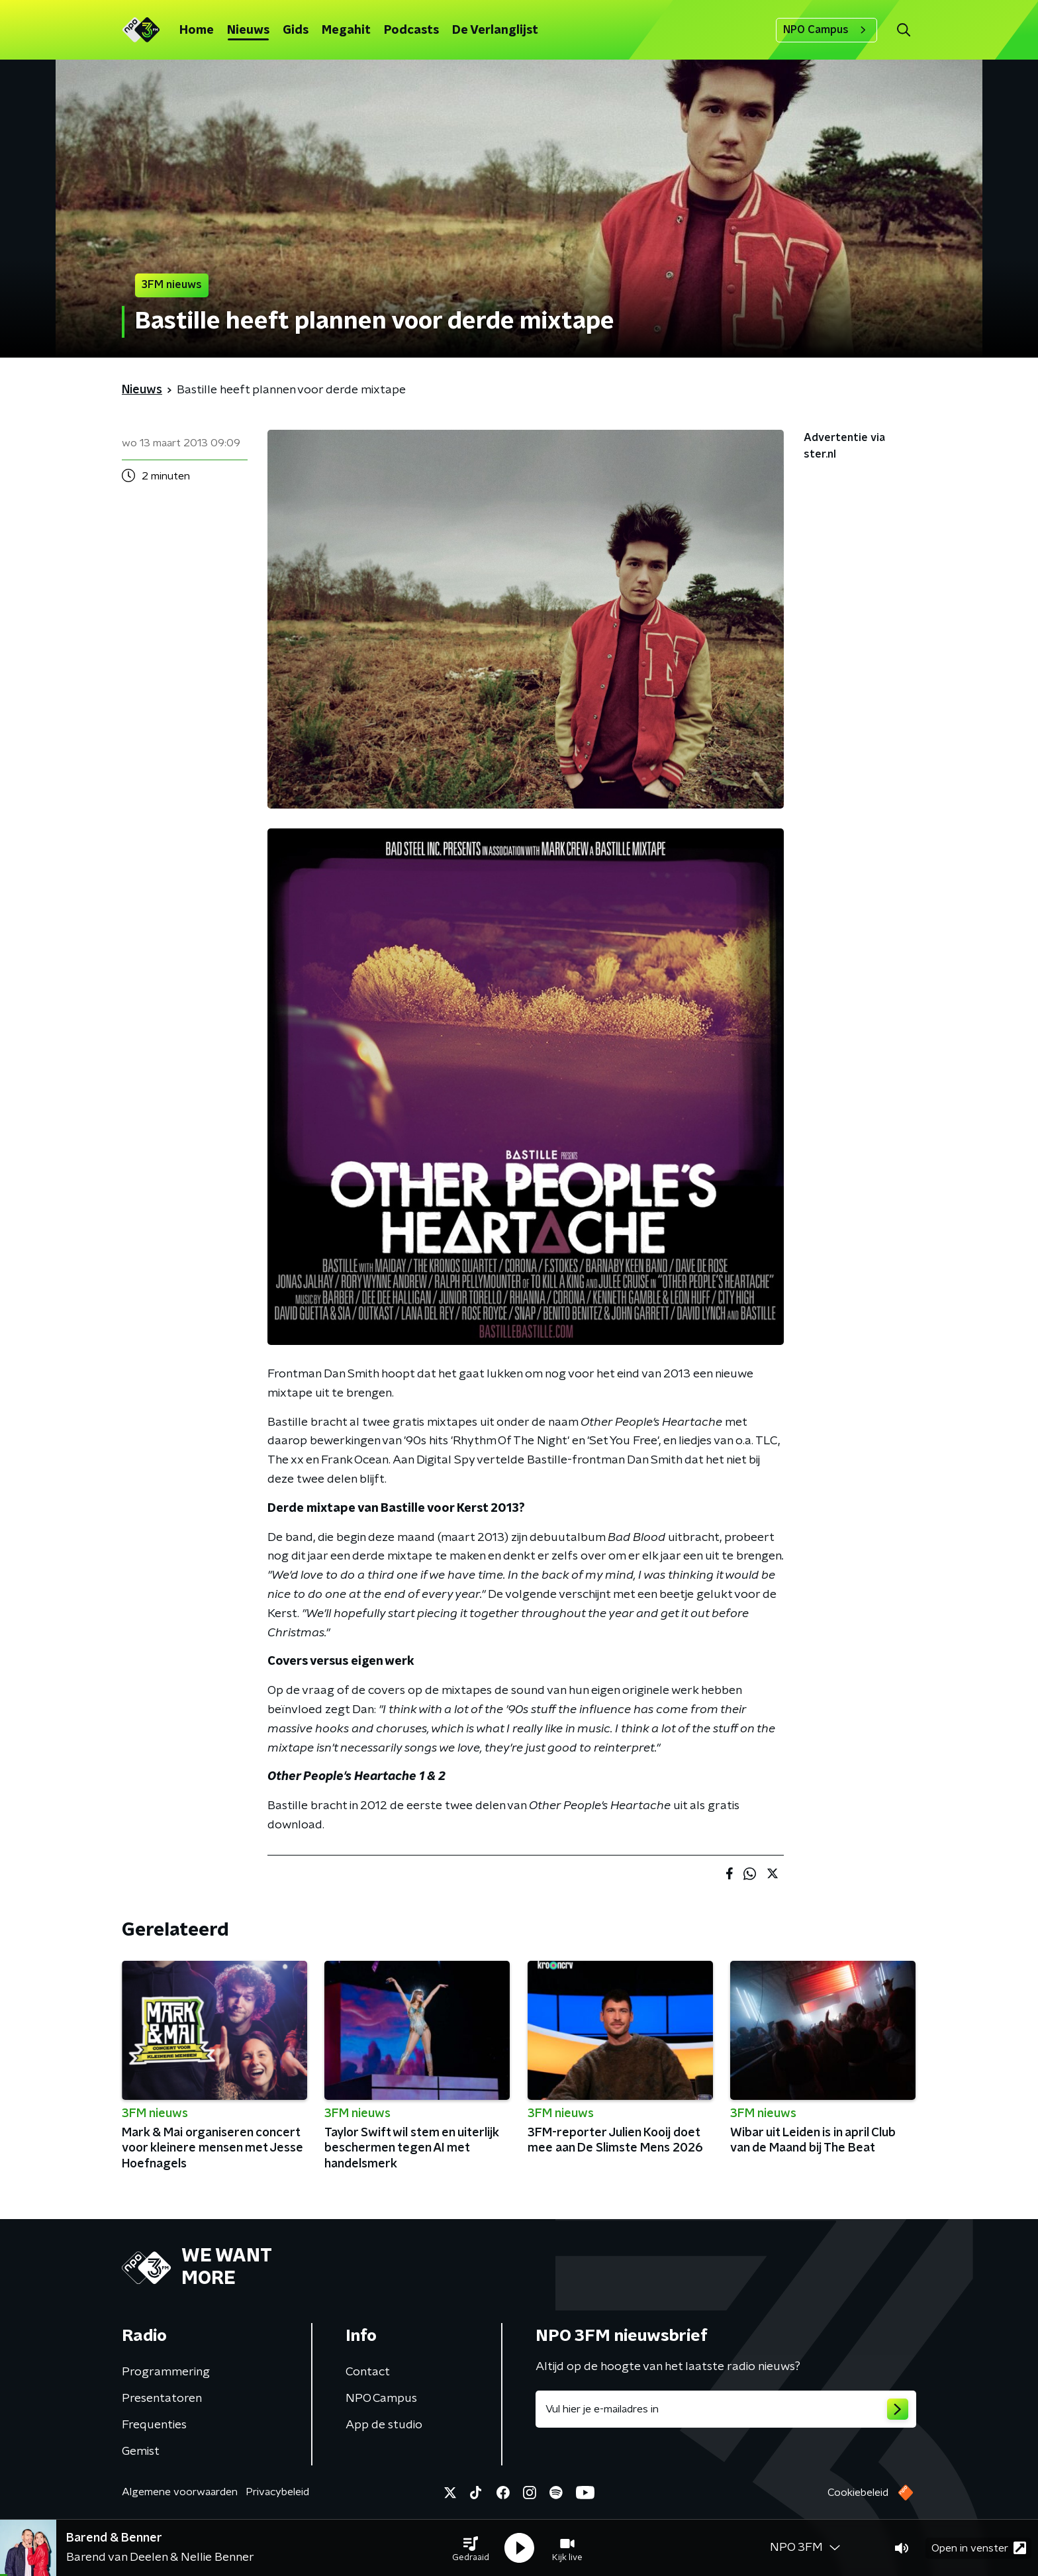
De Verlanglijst (495, 30)
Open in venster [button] (978, 2548)
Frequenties (154, 2425)
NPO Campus (826, 29)
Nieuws (248, 30)
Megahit (346, 30)
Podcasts (411, 30)
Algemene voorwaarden (180, 2492)
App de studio (384, 2425)
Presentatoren (162, 2398)
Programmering (166, 2372)
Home (196, 30)
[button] (470, 2548)
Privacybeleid (277, 2492)
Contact (368, 2372)
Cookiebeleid (857, 2492)
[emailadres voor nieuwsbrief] (726, 2409)
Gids (295, 30)
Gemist (141, 2451)
